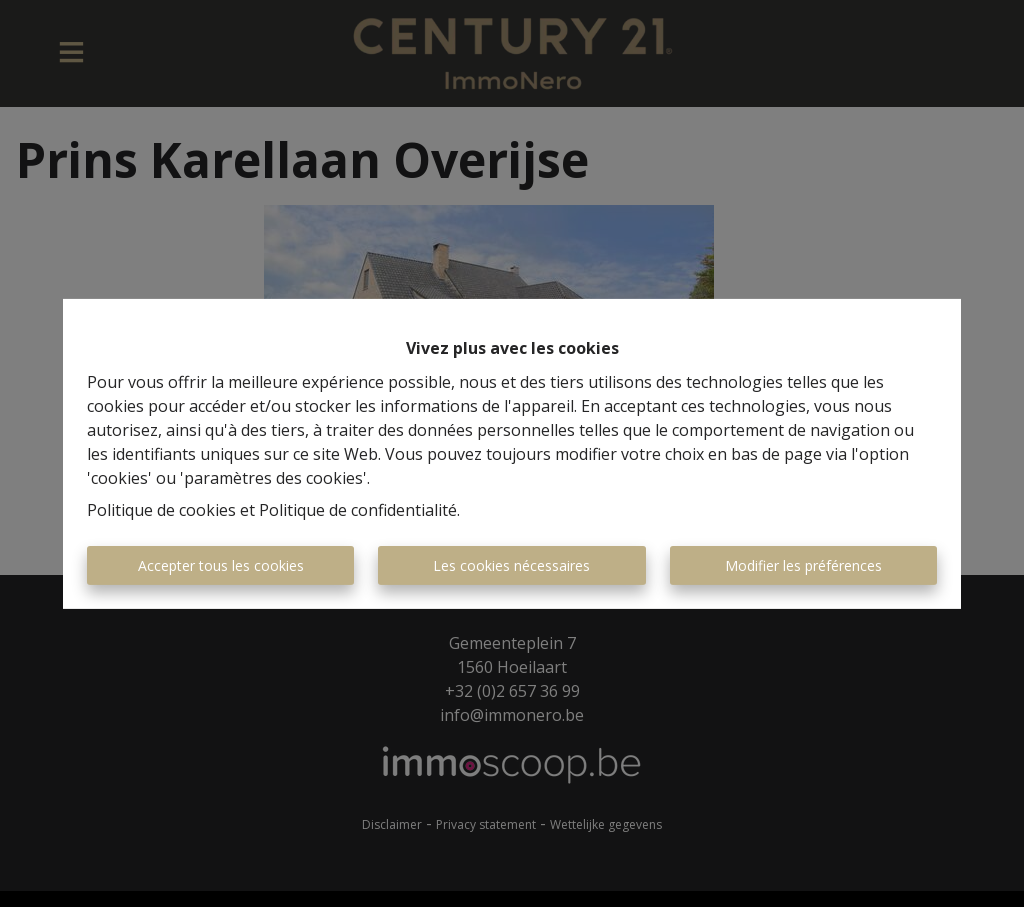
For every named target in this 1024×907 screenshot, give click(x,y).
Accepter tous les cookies (221, 565)
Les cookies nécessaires (511, 565)
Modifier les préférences (803, 565)
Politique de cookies (161, 510)
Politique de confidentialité (358, 510)
